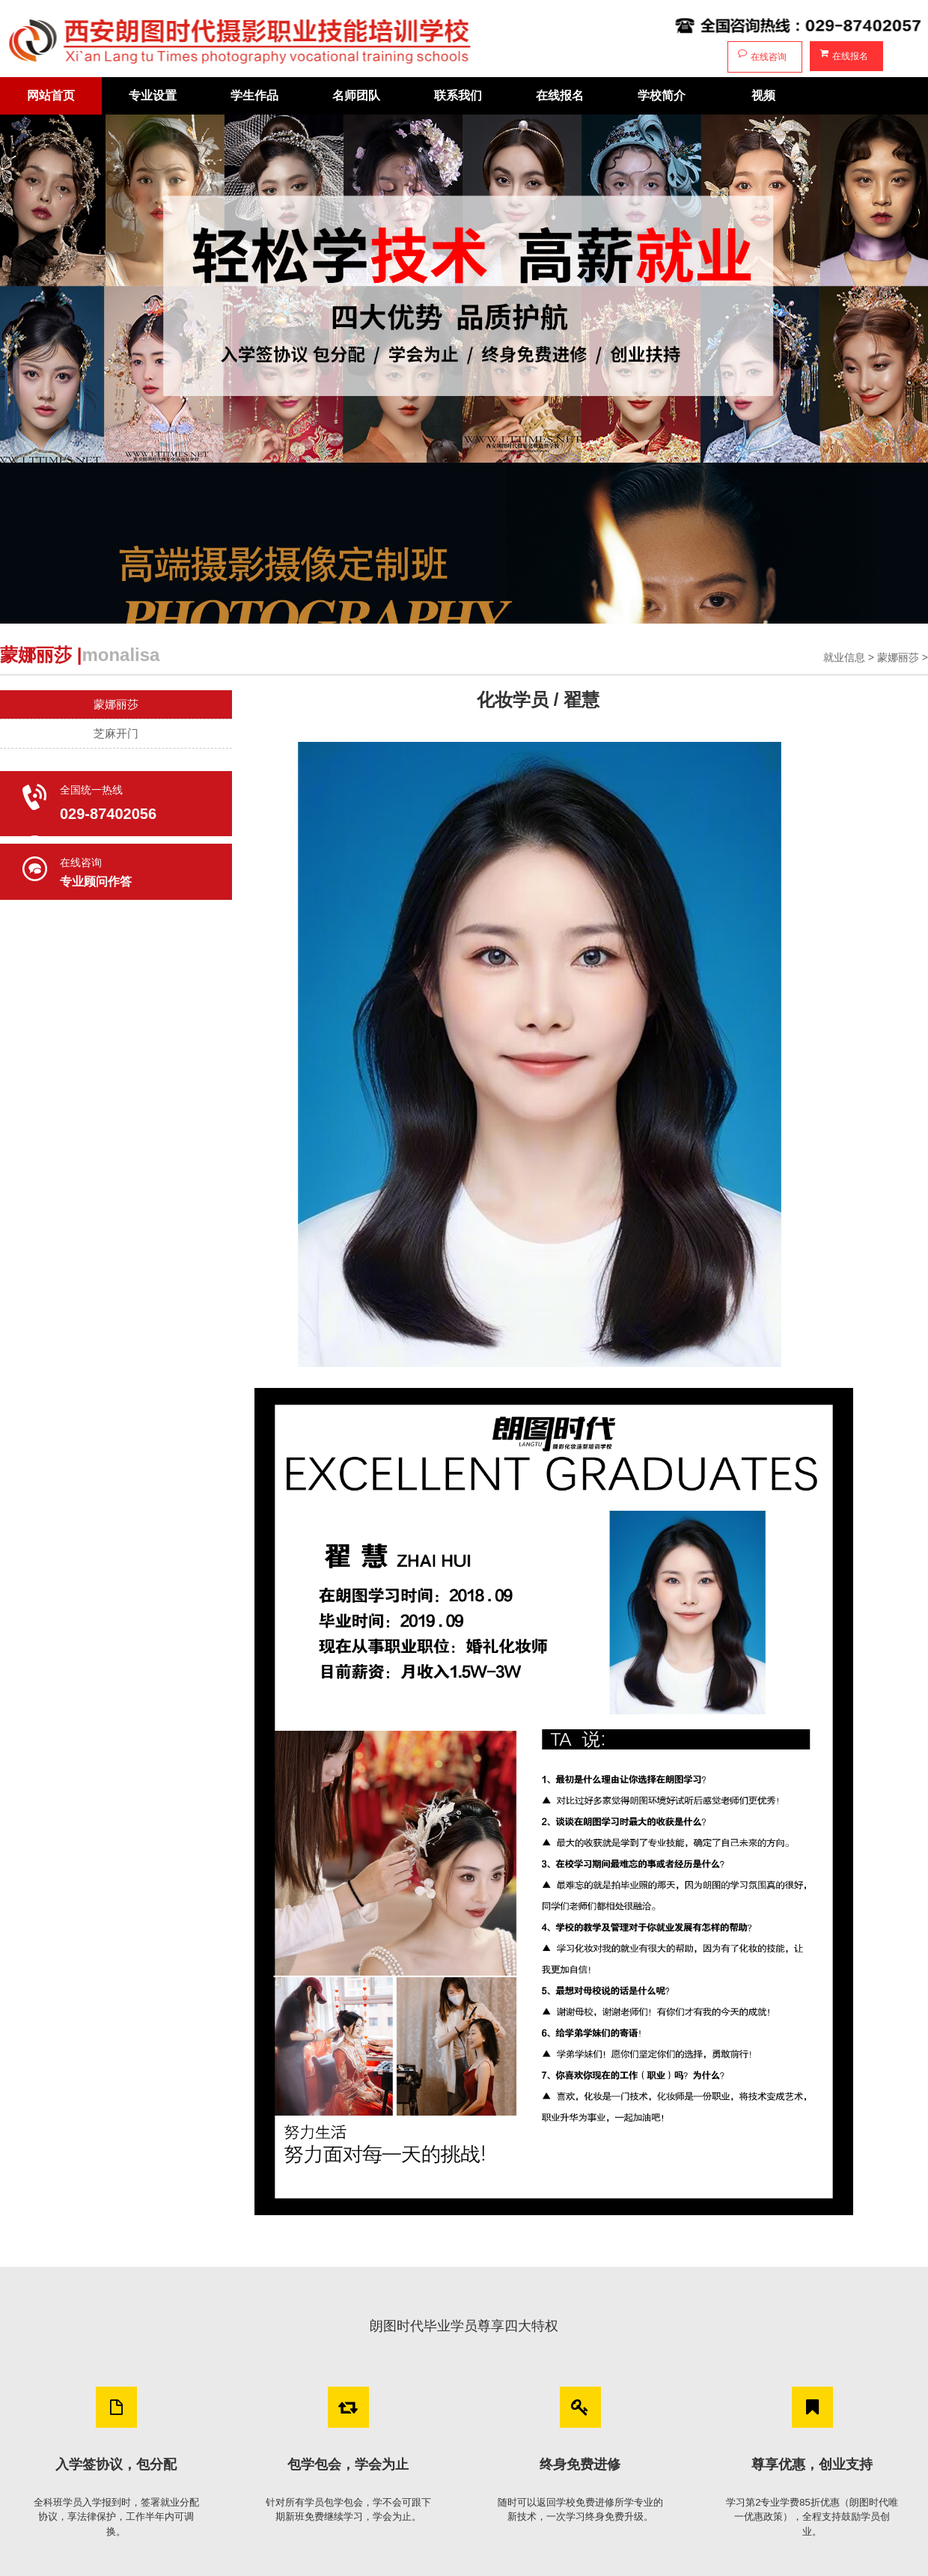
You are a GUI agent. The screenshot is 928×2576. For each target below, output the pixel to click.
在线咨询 (761, 55)
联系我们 (458, 95)
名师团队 (356, 95)
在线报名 (843, 55)
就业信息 (844, 657)
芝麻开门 (116, 733)
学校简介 (662, 95)
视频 (763, 95)
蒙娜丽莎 (898, 657)
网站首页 (51, 95)
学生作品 (254, 95)
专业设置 (153, 95)
